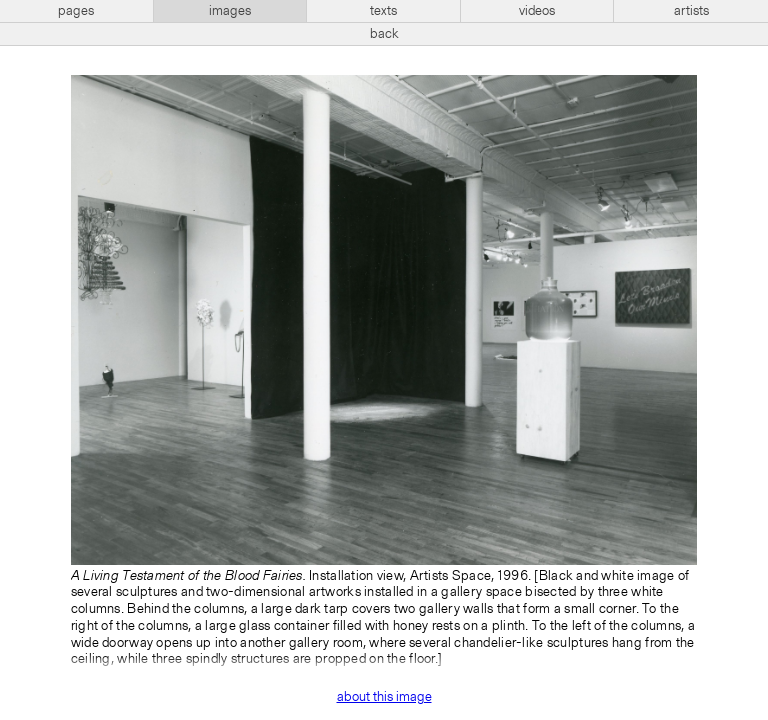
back (384, 34)
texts (383, 11)
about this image (384, 697)
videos (537, 11)
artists (691, 11)
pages (76, 11)
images (230, 11)
